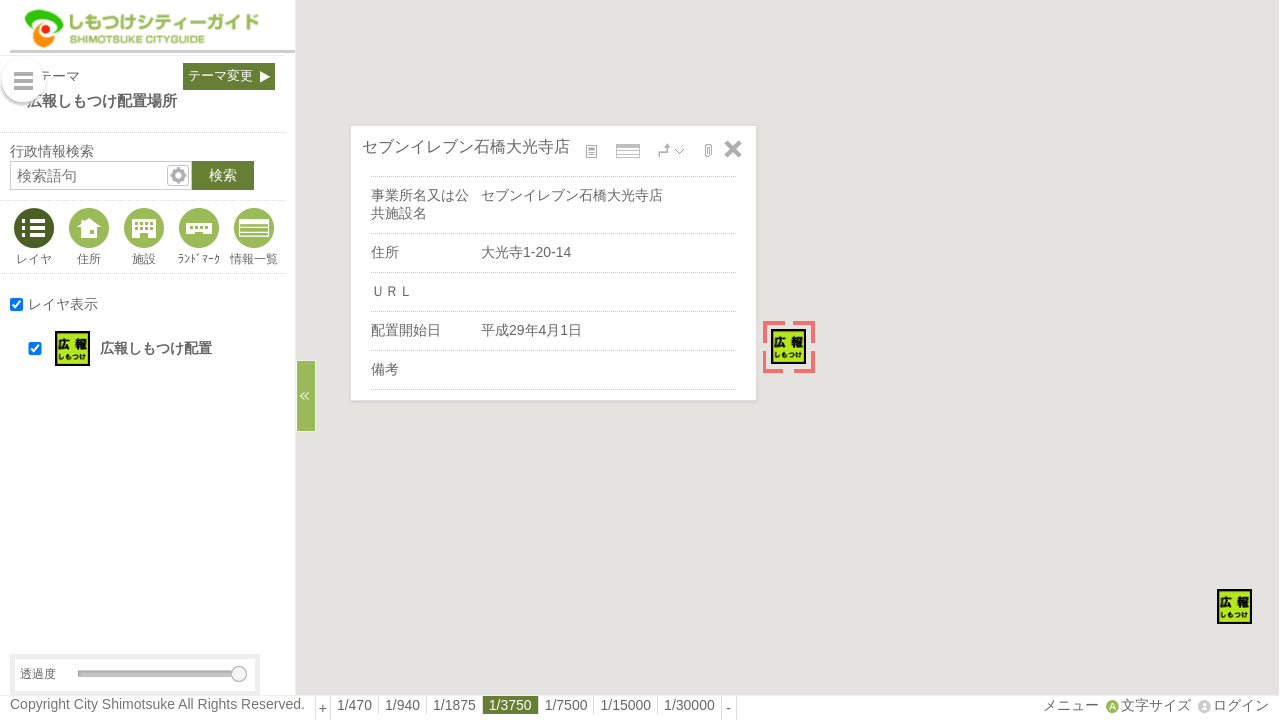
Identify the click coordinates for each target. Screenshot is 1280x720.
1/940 (402, 705)
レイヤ (34, 258)
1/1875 (454, 705)
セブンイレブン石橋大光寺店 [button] (466, 146)
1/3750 (510, 705)
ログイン (1241, 705)
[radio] (355, 705)
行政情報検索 (52, 151)
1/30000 (689, 705)
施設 (144, 258)
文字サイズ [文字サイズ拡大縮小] (1156, 705)
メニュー (1071, 705)
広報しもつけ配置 (156, 348)
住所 (89, 258)
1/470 (354, 705)
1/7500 (566, 705)
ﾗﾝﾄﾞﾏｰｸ (199, 258)
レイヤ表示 (63, 304)
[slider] (239, 674)
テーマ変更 (220, 76)
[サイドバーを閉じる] (306, 396)
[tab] (32, 237)
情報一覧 (254, 258)
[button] (161, 348)
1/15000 (625, 705)
